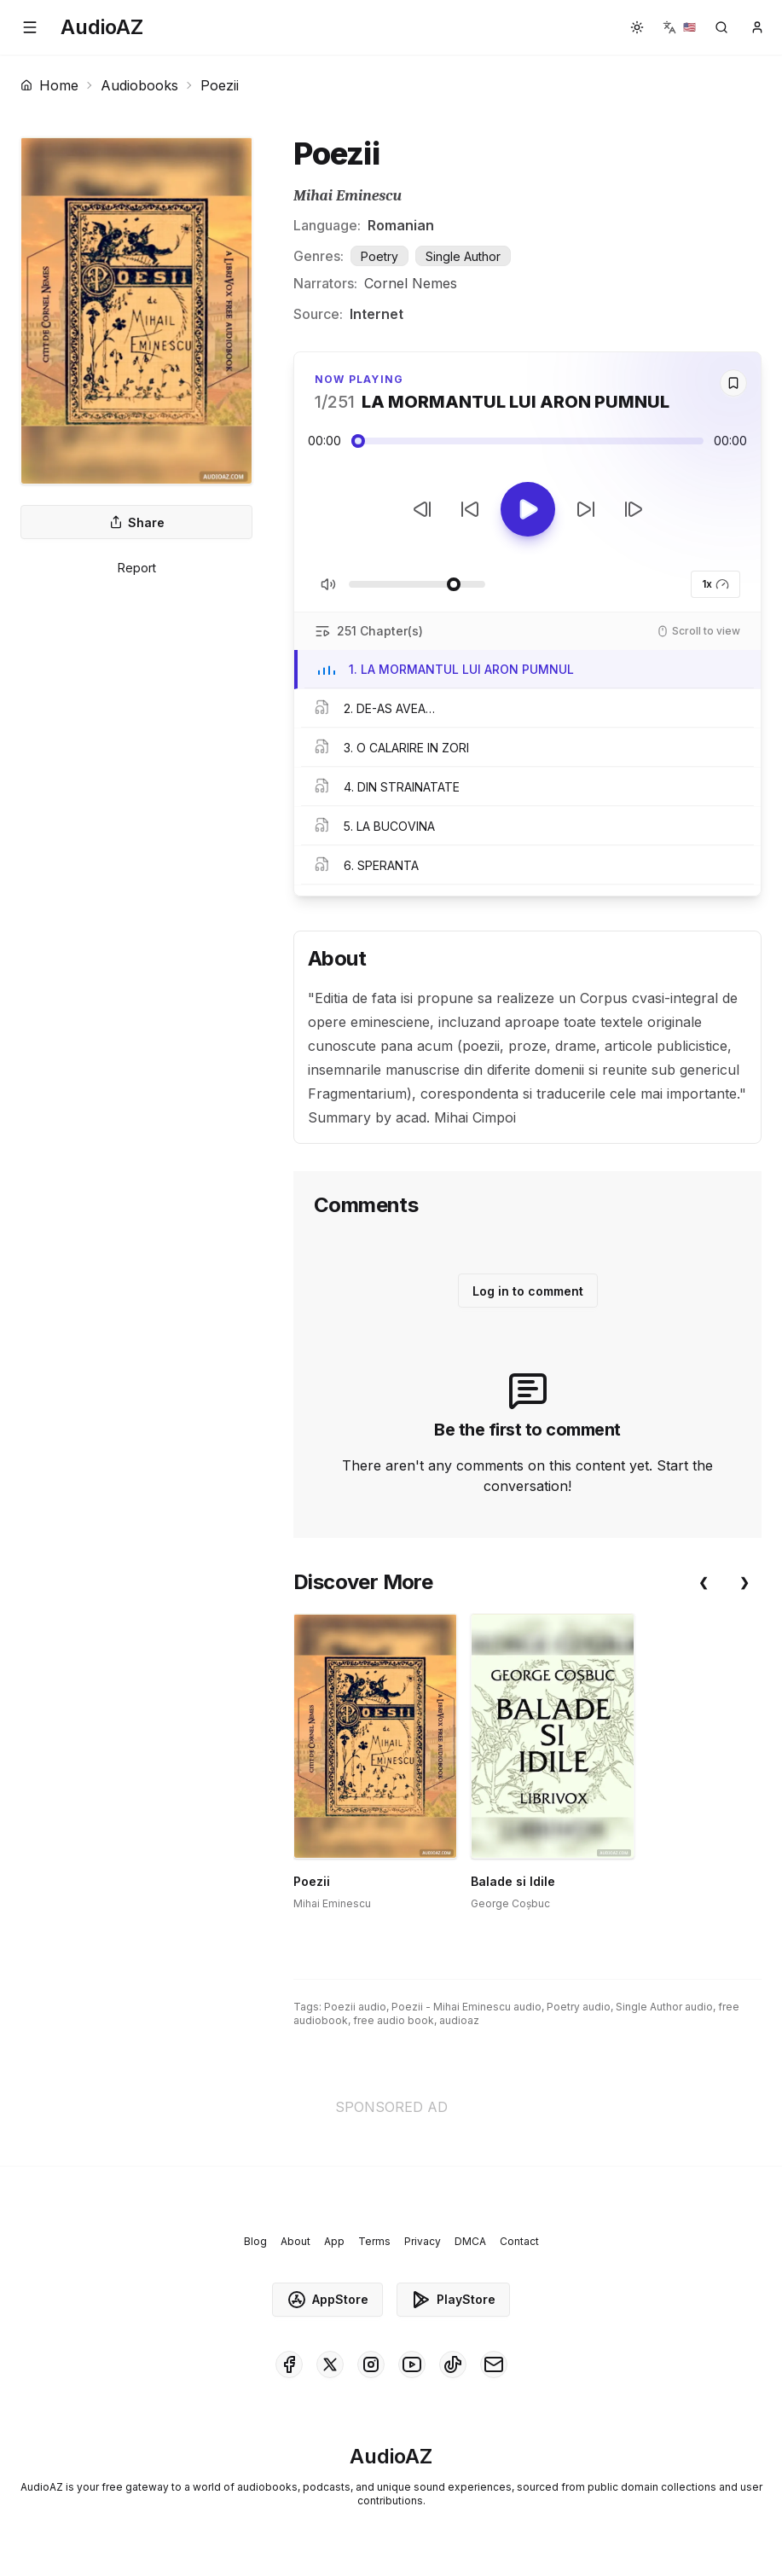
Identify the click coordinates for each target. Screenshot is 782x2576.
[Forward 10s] (586, 509)
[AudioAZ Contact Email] (493, 2364)
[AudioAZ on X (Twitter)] (330, 2364)
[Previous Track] (422, 509)
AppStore (327, 2299)
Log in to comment (527, 1291)
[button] (30, 27)
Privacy (422, 2241)
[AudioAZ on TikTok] (452, 2364)
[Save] (733, 383)
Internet (376, 313)
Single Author (463, 256)
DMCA (470, 2241)
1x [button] (715, 584)
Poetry (379, 256)
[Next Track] (634, 509)
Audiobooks (139, 85)
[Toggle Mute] (328, 584)
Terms (374, 2241)
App (334, 2241)
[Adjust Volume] (417, 584)
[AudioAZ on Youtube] (412, 2364)
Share (137, 522)
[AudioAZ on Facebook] (289, 2364)
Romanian (401, 225)
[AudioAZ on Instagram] (371, 2364)
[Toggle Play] (528, 509)
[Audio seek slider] (527, 441)
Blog (255, 2241)
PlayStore (453, 2299)
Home (49, 85)
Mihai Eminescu (347, 196)
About (295, 2241)
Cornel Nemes (410, 283)
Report (137, 567)
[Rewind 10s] (470, 509)
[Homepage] (102, 27)
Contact (519, 2241)
